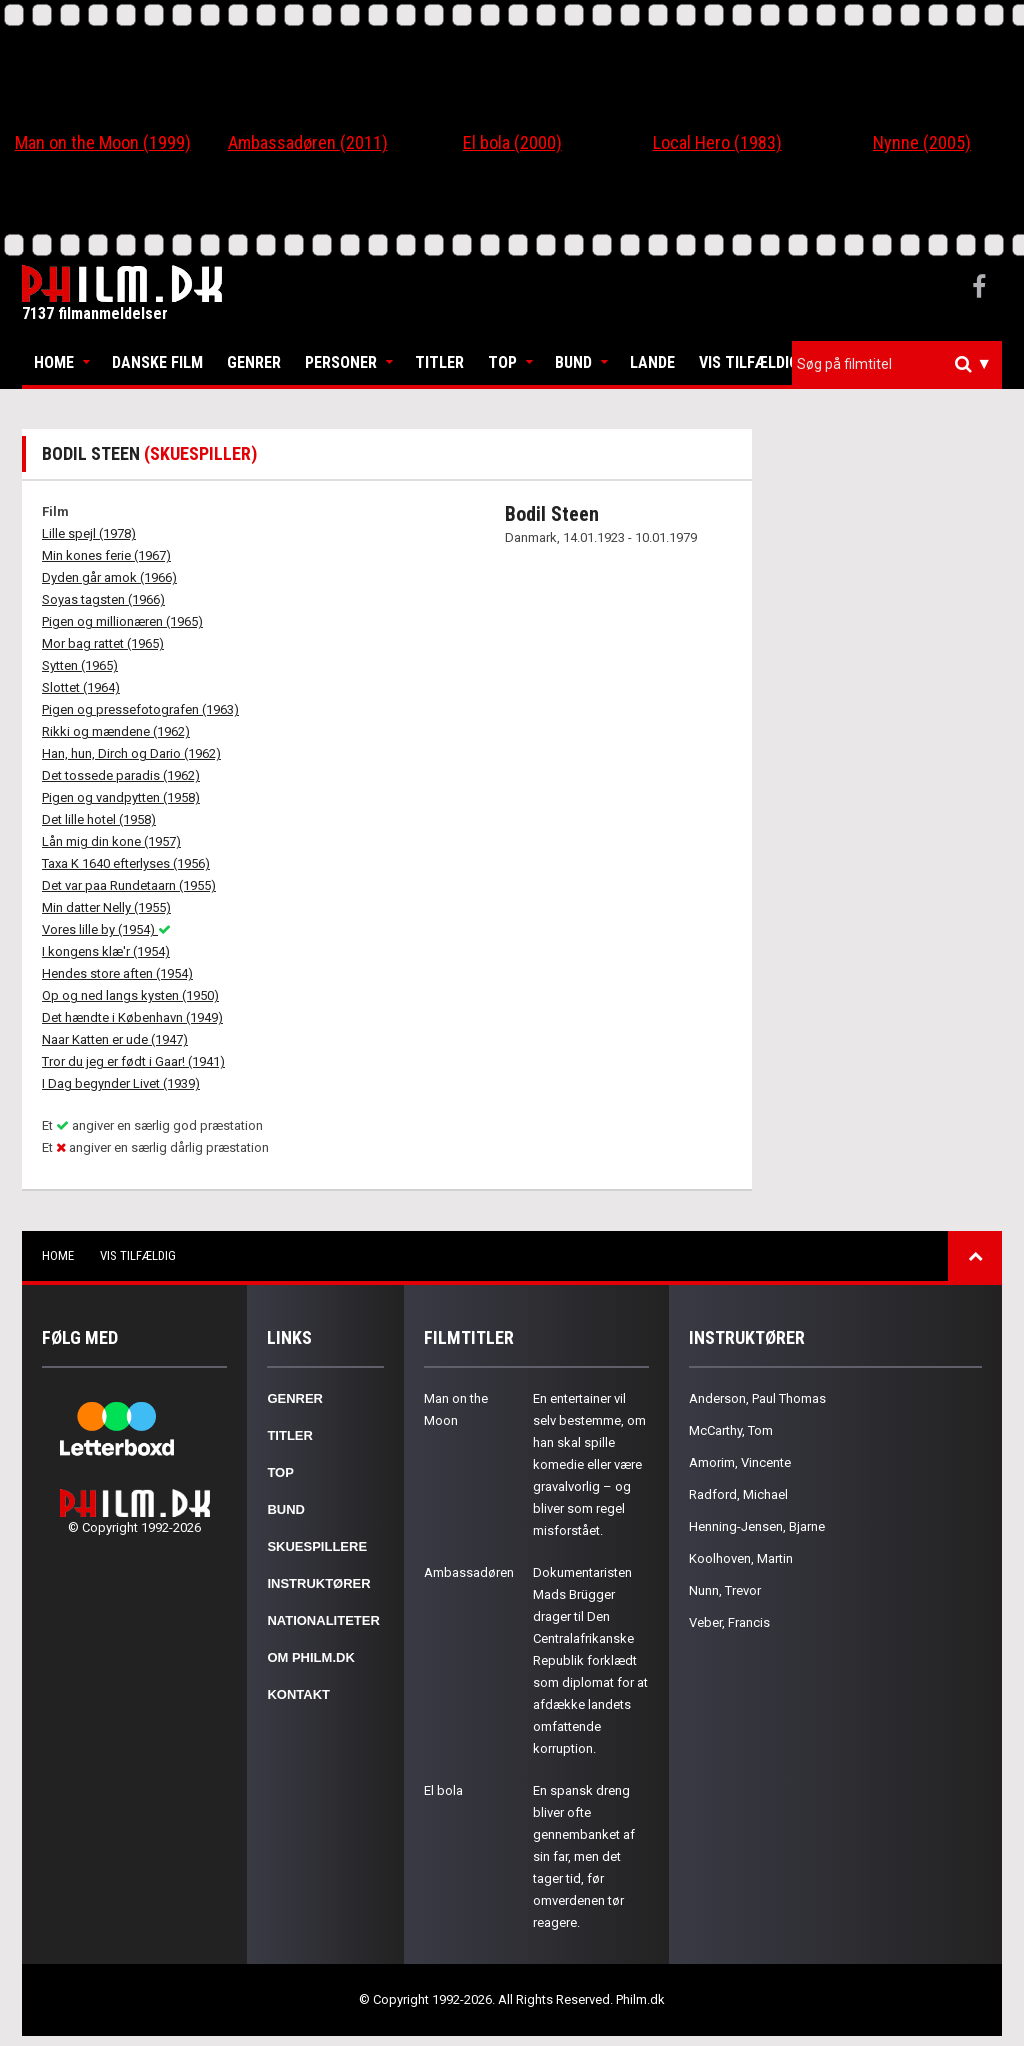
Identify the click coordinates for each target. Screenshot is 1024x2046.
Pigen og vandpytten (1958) (121, 797)
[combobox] (897, 364)
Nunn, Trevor (725, 1590)
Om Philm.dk (310, 1657)
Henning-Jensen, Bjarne (757, 1526)
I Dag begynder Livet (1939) (121, 1083)
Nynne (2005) (922, 142)
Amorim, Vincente (740, 1462)
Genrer (254, 362)
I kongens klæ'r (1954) (106, 951)
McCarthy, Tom (731, 1430)
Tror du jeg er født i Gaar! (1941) (133, 1061)
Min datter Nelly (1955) (106, 907)
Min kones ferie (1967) (106, 555)
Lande (652, 362)
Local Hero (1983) (717, 142)
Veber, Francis (729, 1622)
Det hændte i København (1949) (132, 1017)
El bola (443, 1790)
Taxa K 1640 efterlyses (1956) (126, 863)
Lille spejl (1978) (89, 533)
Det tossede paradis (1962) (121, 775)
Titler (439, 362)
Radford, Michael (738, 1494)
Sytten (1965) (80, 665)
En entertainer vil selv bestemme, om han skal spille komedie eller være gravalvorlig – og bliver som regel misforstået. (589, 1464)
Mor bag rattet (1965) (103, 643)
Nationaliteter (323, 1620)
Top (502, 362)
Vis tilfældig (749, 362)
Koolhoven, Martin (741, 1558)
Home (54, 362)
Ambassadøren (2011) (308, 142)
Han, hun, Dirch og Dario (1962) (131, 753)
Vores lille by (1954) (106, 929)
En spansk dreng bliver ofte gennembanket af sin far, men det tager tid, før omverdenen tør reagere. (584, 1856)
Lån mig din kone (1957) (111, 841)
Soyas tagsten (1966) (103, 599)
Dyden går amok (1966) (109, 577)
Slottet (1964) (81, 687)
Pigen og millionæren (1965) (122, 621)
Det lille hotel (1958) (99, 819)
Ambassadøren (469, 1572)
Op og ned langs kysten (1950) (130, 995)
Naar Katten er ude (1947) (115, 1039)
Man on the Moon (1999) (103, 142)
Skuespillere (317, 1546)
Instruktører (318, 1583)
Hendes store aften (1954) (117, 973)
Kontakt (298, 1694)
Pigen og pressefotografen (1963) (140, 709)
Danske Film (157, 362)
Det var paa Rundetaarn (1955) (129, 885)
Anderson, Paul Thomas (757, 1398)
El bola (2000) (512, 142)
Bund (573, 362)
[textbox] (902, 364)
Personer (341, 362)
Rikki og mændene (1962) (116, 731)
